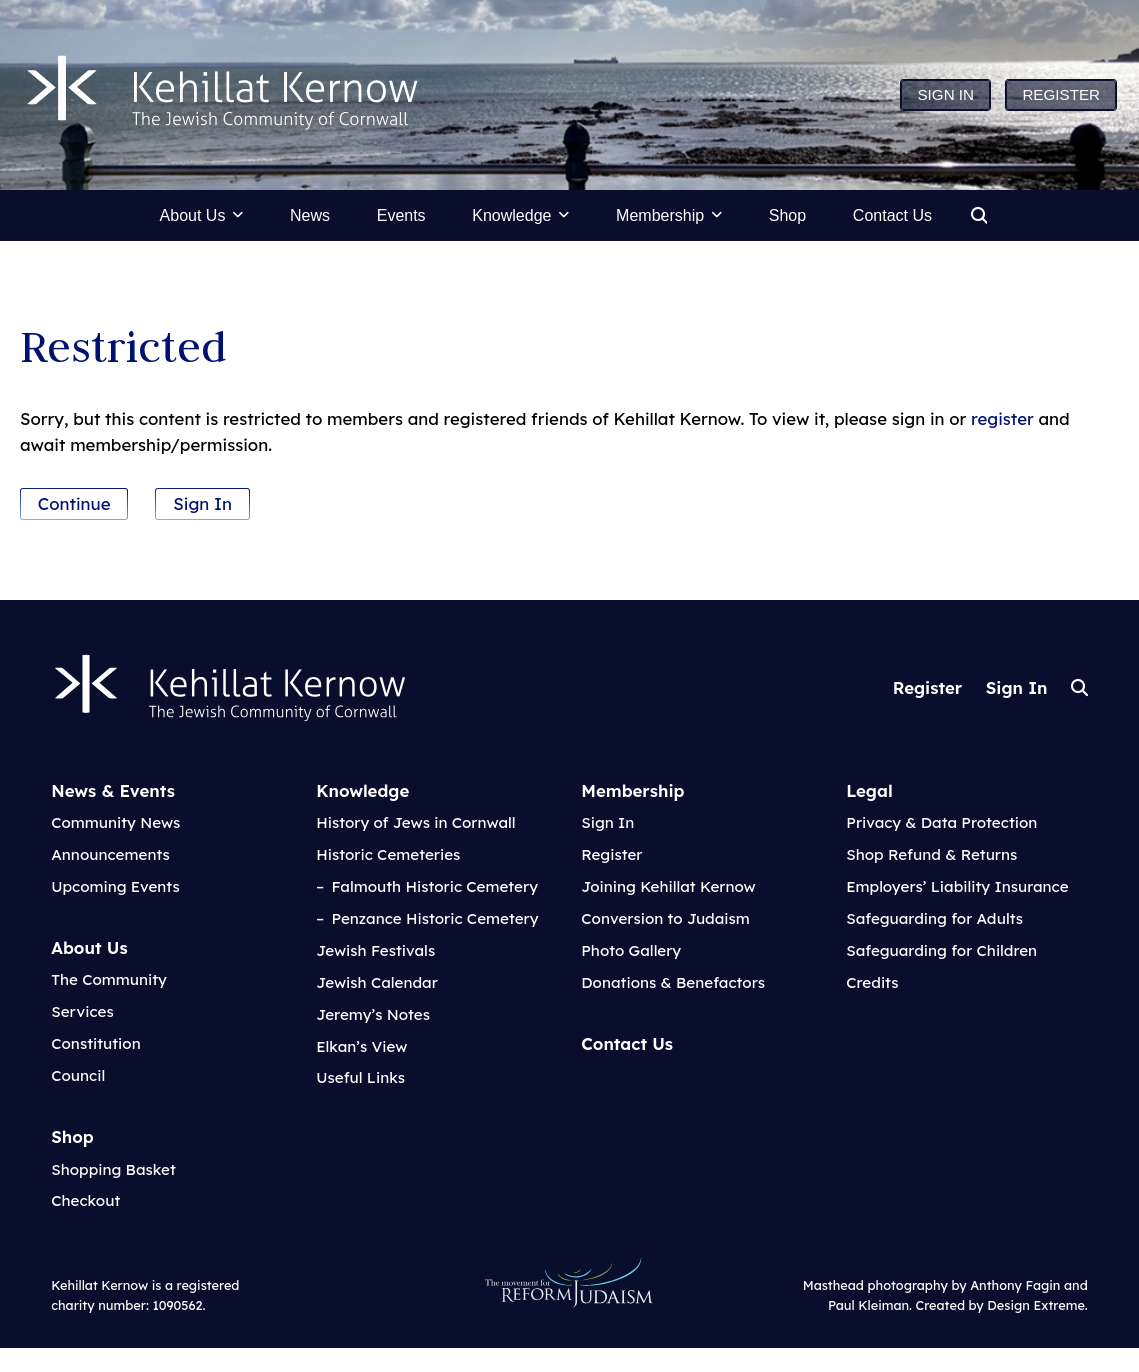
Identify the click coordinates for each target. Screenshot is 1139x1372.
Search (1079, 687)
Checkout (85, 1200)
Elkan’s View (361, 1046)
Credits (872, 982)
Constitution (95, 1043)
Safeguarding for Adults (934, 918)
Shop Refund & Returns (931, 854)
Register (927, 687)
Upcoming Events (115, 886)
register (1002, 418)
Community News (115, 822)
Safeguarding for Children (941, 950)
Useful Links (360, 1077)
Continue (74, 503)
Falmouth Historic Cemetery (434, 886)
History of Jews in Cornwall (415, 822)
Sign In (202, 503)
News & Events (113, 790)
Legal (869, 790)
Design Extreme (1036, 1305)
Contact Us (627, 1043)
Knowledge (362, 790)
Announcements (110, 854)
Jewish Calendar (377, 982)
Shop (72, 1136)
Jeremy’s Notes (373, 1014)
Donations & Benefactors (673, 982)
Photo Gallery (631, 950)
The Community (109, 979)
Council (78, 1075)
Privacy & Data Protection (941, 822)
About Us (89, 947)
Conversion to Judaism (665, 918)
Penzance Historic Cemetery (434, 918)
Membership (632, 790)
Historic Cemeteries (388, 854)
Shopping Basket (113, 1169)
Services (82, 1011)
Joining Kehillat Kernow (668, 886)
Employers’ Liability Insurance (957, 886)
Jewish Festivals (375, 950)
